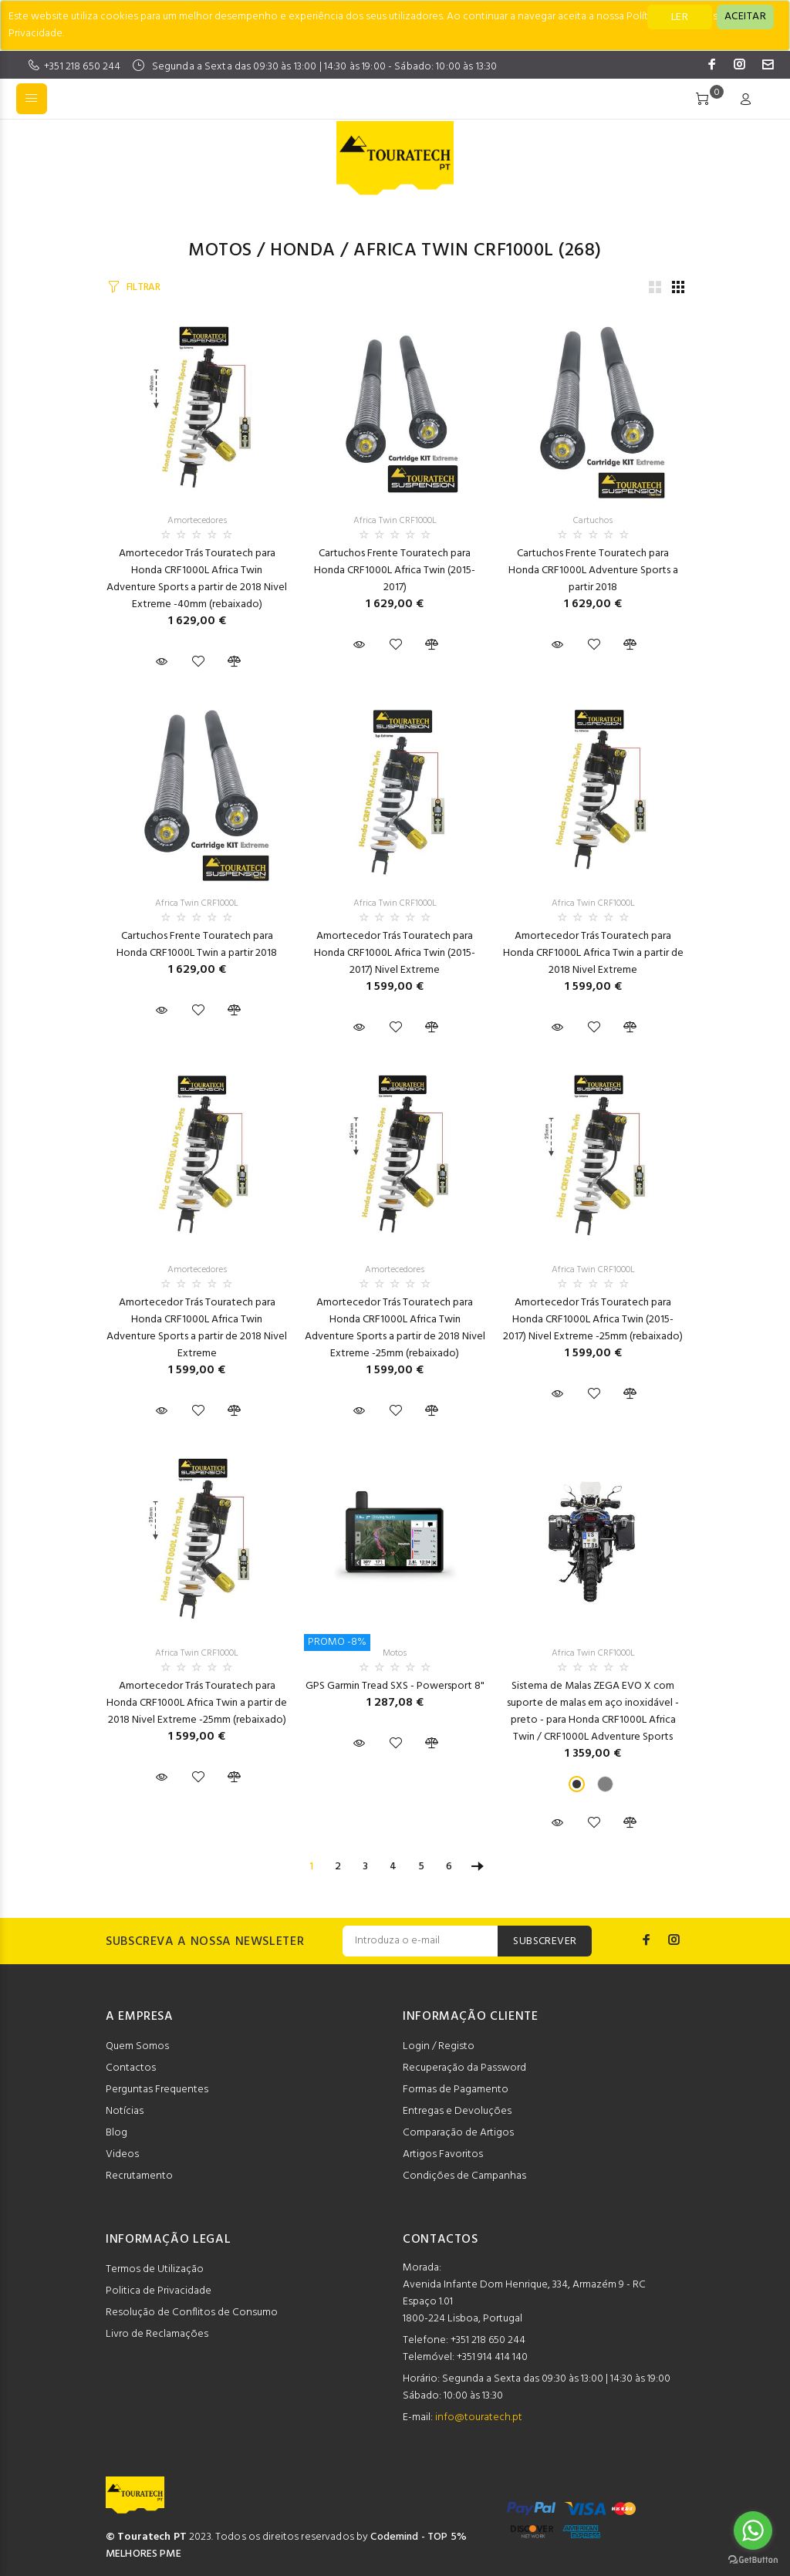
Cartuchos (593, 520)
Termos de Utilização (155, 2269)
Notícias (124, 2111)
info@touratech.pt (478, 2417)
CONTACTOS (440, 2240)
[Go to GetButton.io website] (753, 2560)
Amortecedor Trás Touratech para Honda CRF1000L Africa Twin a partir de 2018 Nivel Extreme (593, 953)
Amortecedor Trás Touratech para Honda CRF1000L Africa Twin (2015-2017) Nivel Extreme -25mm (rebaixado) (593, 1319)
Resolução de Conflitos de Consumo (192, 2312)
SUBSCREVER (544, 1941)
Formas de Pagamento (455, 2089)
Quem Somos (137, 2046)
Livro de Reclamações (157, 2334)
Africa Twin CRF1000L (453, 250)
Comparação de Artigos (458, 2133)
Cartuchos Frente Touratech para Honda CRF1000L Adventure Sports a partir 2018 (593, 570)
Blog (116, 2133)
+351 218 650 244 (82, 67)
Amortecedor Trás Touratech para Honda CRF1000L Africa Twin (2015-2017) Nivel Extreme (394, 953)
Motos (220, 250)
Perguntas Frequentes (157, 2089)
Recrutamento (139, 2176)
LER (679, 17)
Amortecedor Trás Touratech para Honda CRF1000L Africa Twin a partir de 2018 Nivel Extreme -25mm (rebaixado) (196, 1703)
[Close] (745, 17)
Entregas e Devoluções (457, 2111)
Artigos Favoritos (443, 2154)
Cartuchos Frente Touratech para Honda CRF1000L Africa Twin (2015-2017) (394, 570)
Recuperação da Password (464, 2068)
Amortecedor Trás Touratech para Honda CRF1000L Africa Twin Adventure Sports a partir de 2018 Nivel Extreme (196, 1328)
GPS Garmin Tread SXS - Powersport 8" (395, 1686)
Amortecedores (197, 520)
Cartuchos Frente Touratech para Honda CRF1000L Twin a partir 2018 (196, 944)
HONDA (302, 250)
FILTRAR (143, 287)
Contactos (131, 2068)
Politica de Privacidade (158, 2291)
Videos (122, 2154)
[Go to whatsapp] (753, 2530)
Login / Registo (438, 2046)
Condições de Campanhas (464, 2176)
